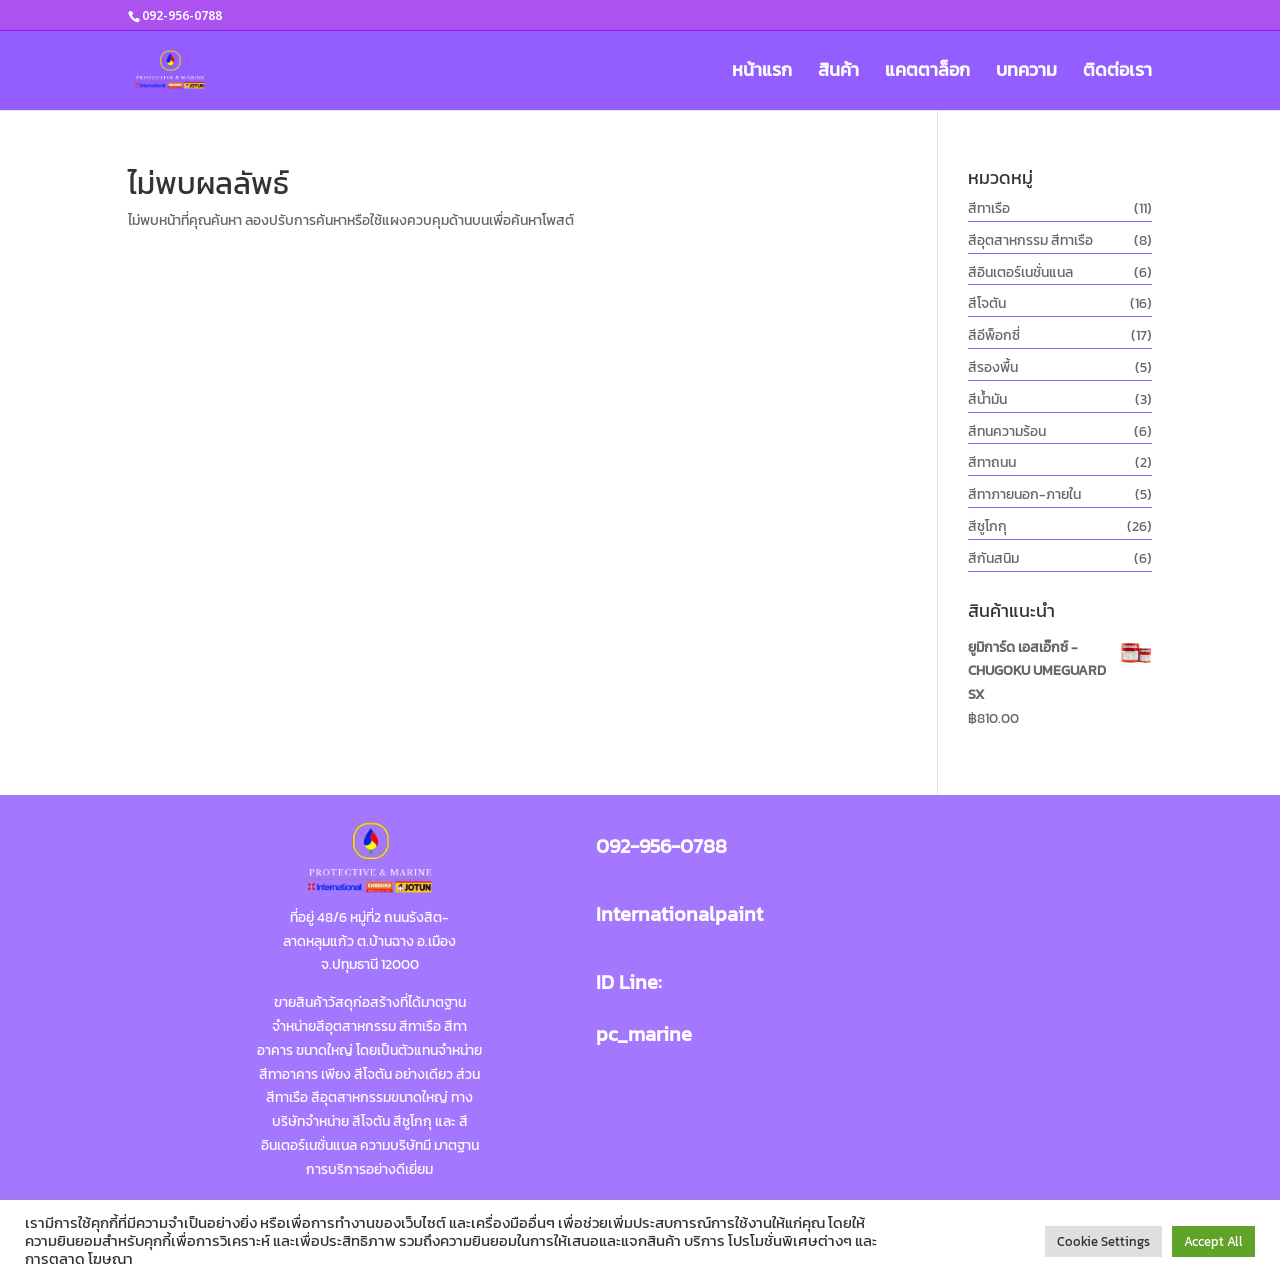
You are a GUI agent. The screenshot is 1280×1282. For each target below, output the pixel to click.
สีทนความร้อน (1007, 431)
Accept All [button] (1213, 1241)
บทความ (1026, 73)
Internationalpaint (679, 914)
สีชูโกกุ (987, 526)
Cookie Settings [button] (1103, 1241)
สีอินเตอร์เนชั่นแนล (1020, 272)
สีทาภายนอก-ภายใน (1024, 494)
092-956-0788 (661, 846)
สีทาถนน (992, 462)
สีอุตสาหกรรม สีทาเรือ (1030, 240)
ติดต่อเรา (1117, 73)
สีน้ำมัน (987, 399)
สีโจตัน (987, 303)
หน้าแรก (762, 73)
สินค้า (838, 73)
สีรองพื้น (993, 367)
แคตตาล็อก (927, 73)
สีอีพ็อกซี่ (994, 335)
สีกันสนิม (993, 558)
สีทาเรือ (989, 208)
